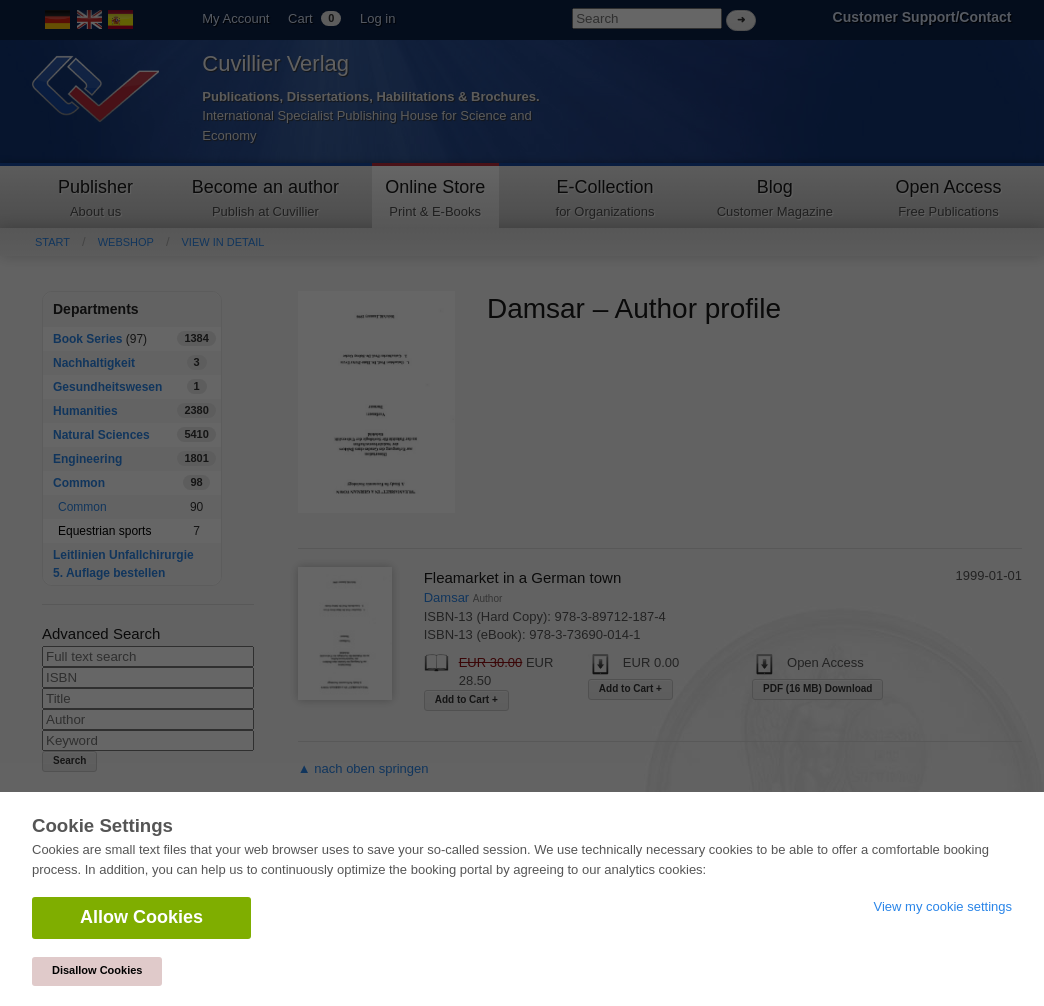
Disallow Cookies (97, 970)
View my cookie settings (943, 906)
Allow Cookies (141, 917)
